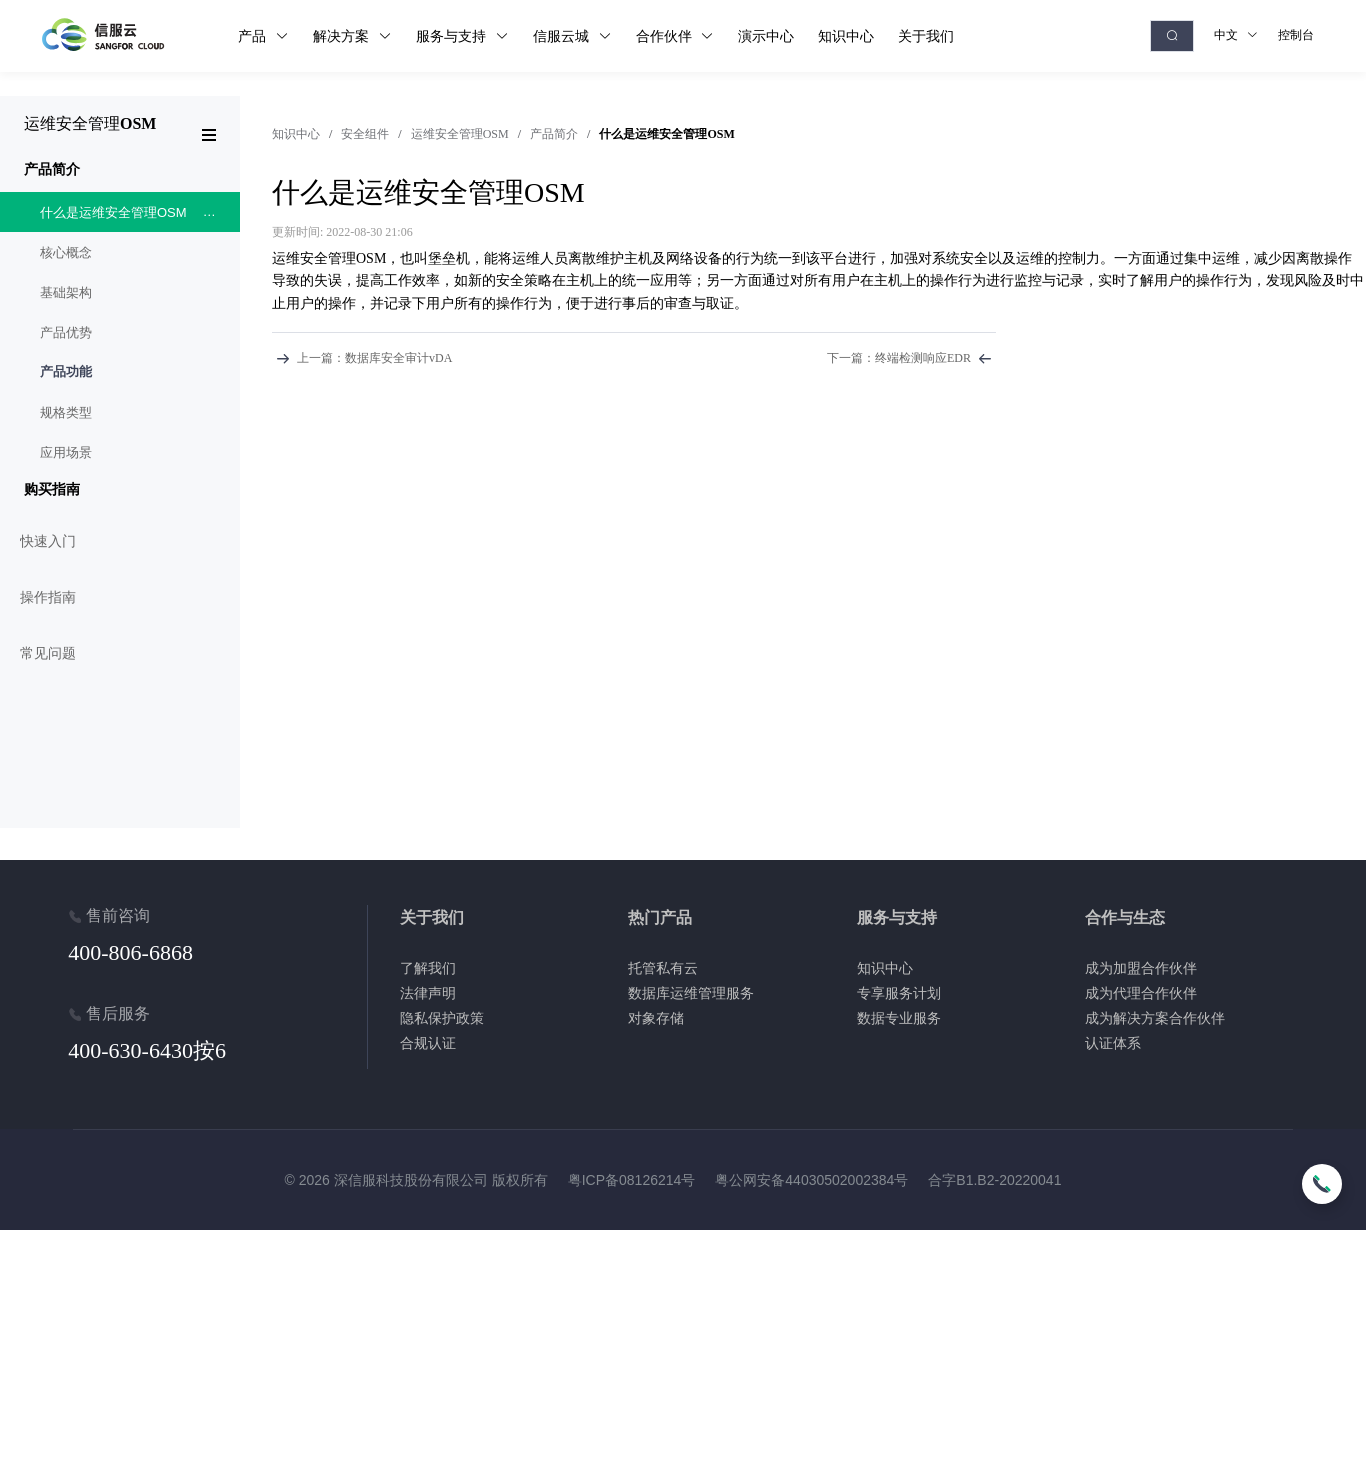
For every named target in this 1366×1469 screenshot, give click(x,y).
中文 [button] (1236, 35)
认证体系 (1113, 1043)
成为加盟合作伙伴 (1141, 968)
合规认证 (428, 1043)
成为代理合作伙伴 (1141, 993)
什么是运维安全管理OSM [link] (666, 134)
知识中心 (296, 134)
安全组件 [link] (365, 134)
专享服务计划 (899, 993)
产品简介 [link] (554, 134)
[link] (296, 134)
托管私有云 (663, 968)
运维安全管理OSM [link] (460, 134)
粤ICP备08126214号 (632, 1180)
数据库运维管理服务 (691, 993)
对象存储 (656, 1018)
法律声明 (428, 993)
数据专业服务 (899, 1018)
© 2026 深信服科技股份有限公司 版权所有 (416, 1180)
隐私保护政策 (442, 1018)
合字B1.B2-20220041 (994, 1180)
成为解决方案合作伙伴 (1155, 1018)
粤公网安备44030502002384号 (811, 1180)
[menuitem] (120, 312)
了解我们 (428, 968)
